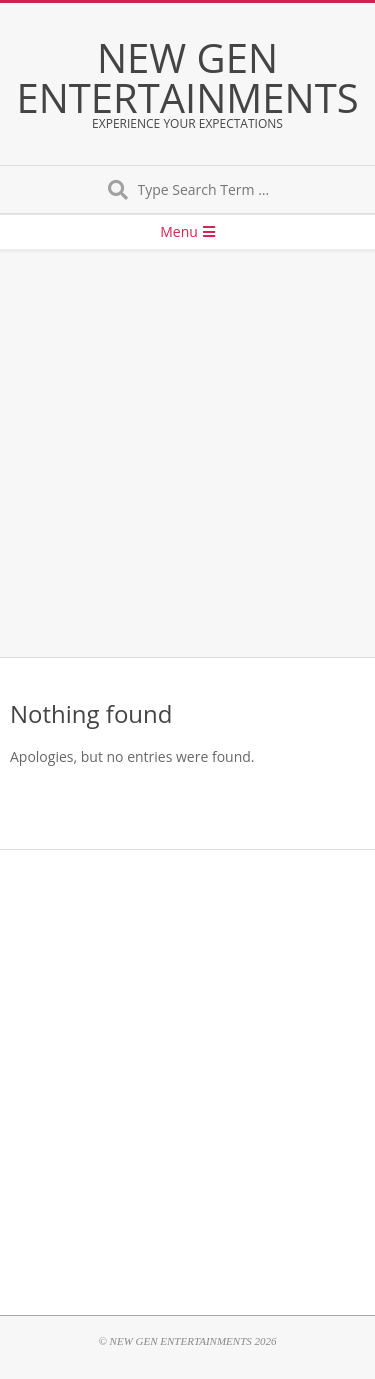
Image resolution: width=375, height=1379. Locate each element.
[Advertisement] (187, 454)
